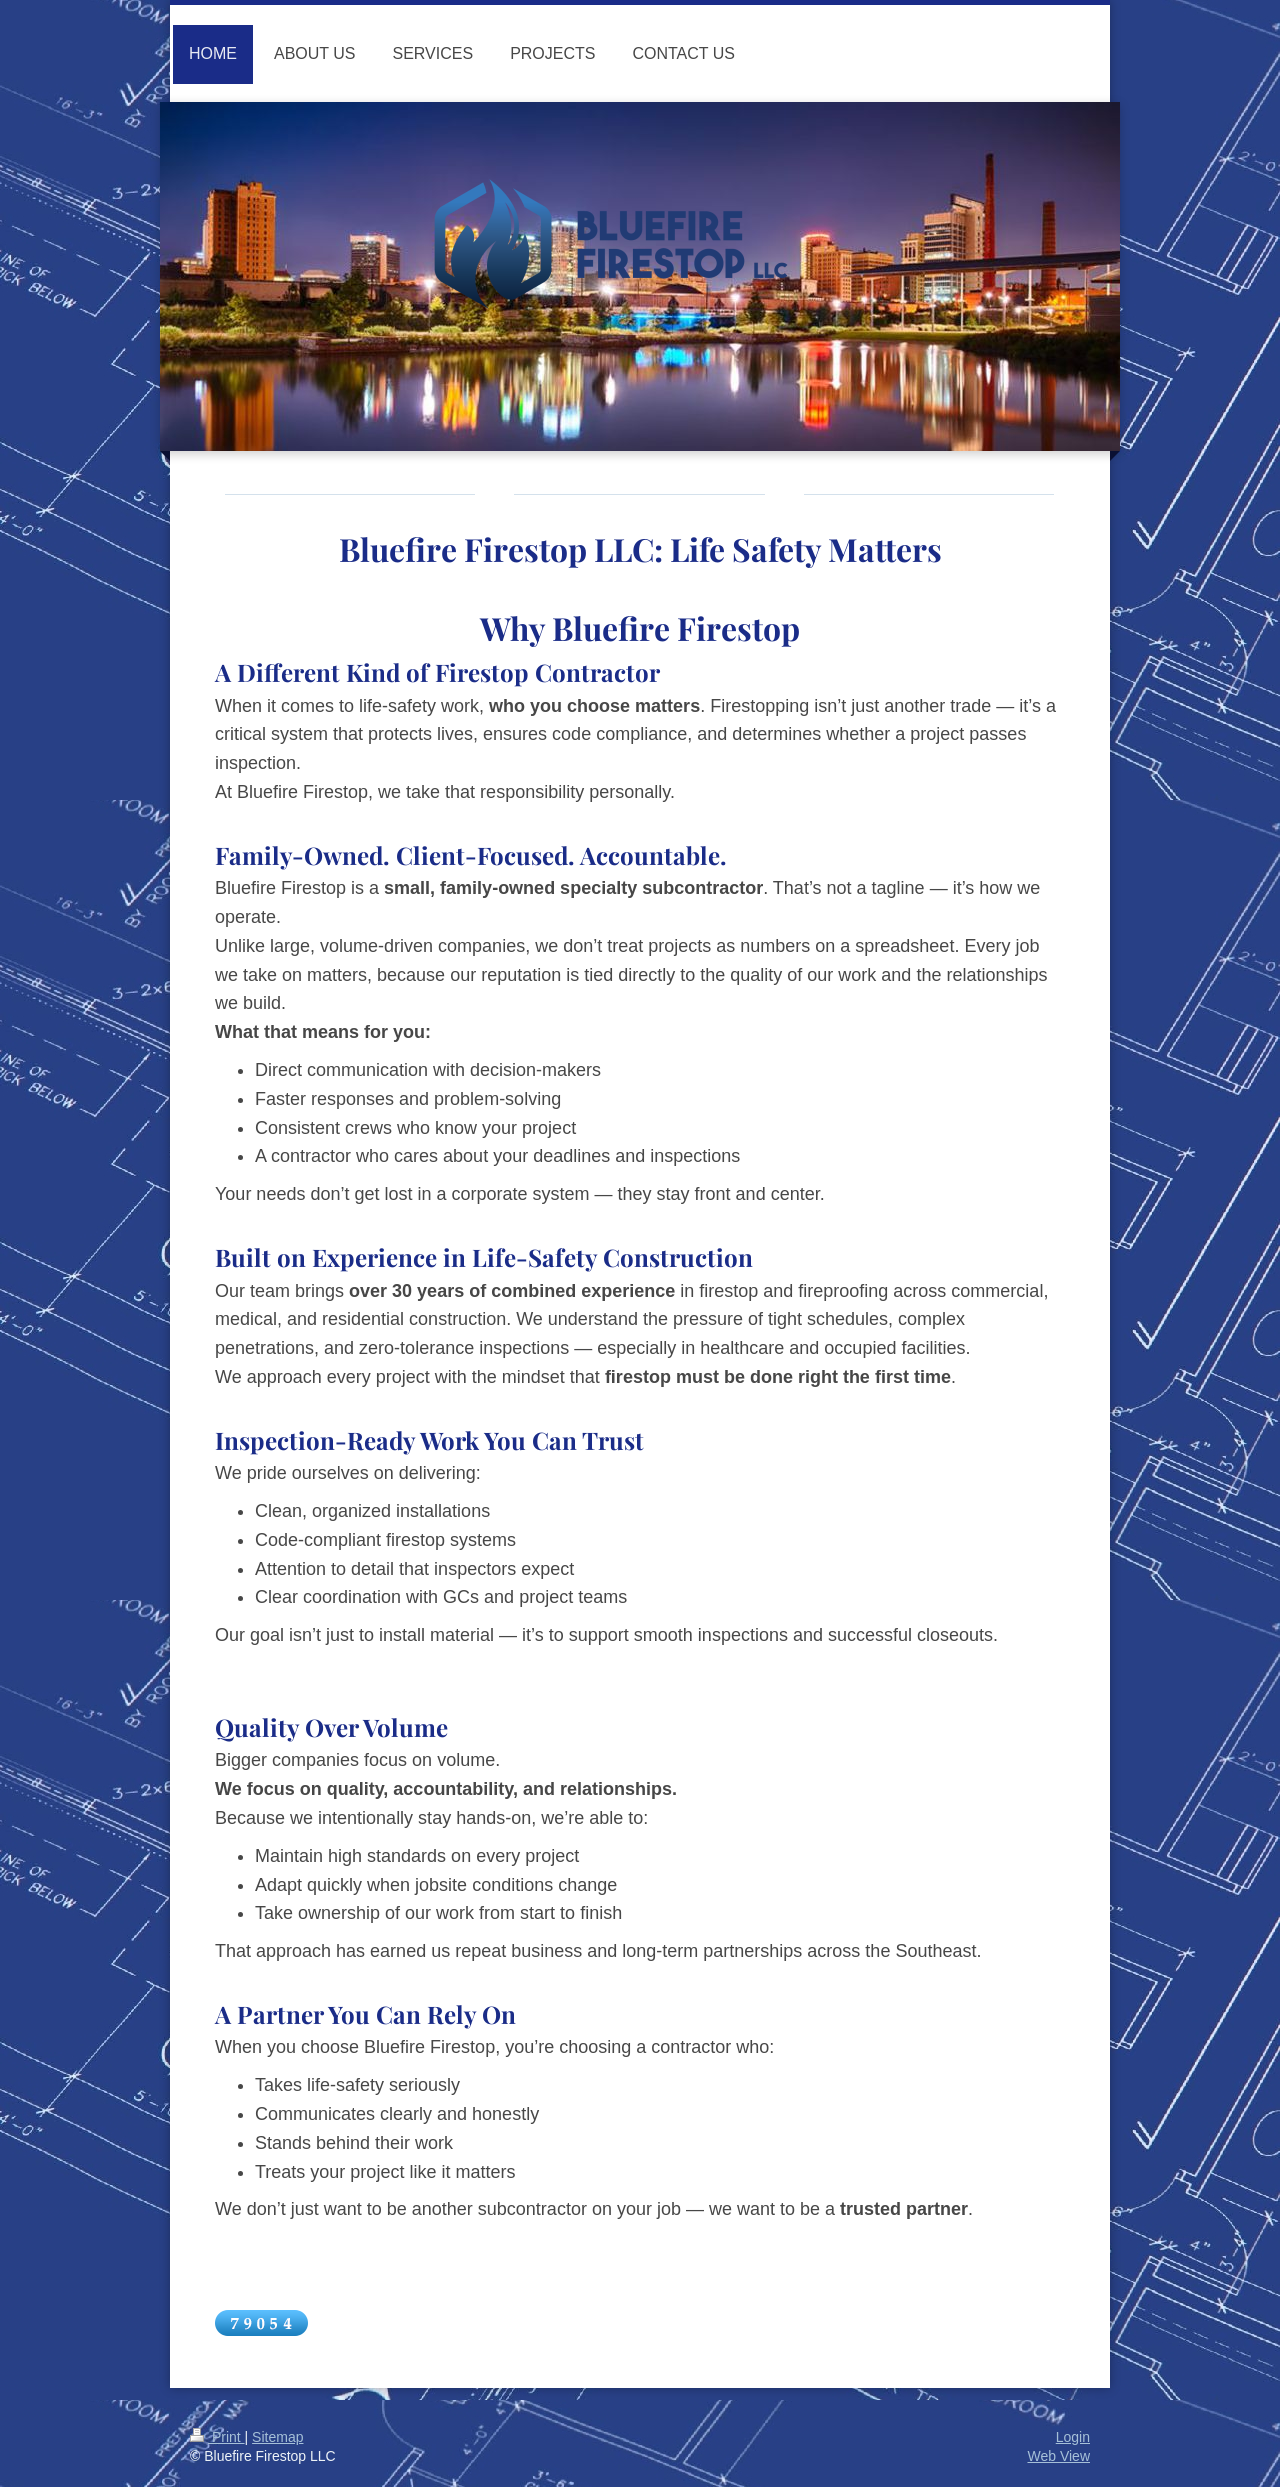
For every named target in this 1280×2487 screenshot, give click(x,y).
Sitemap (277, 2437)
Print (217, 2437)
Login (1073, 2437)
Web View (1058, 2456)
